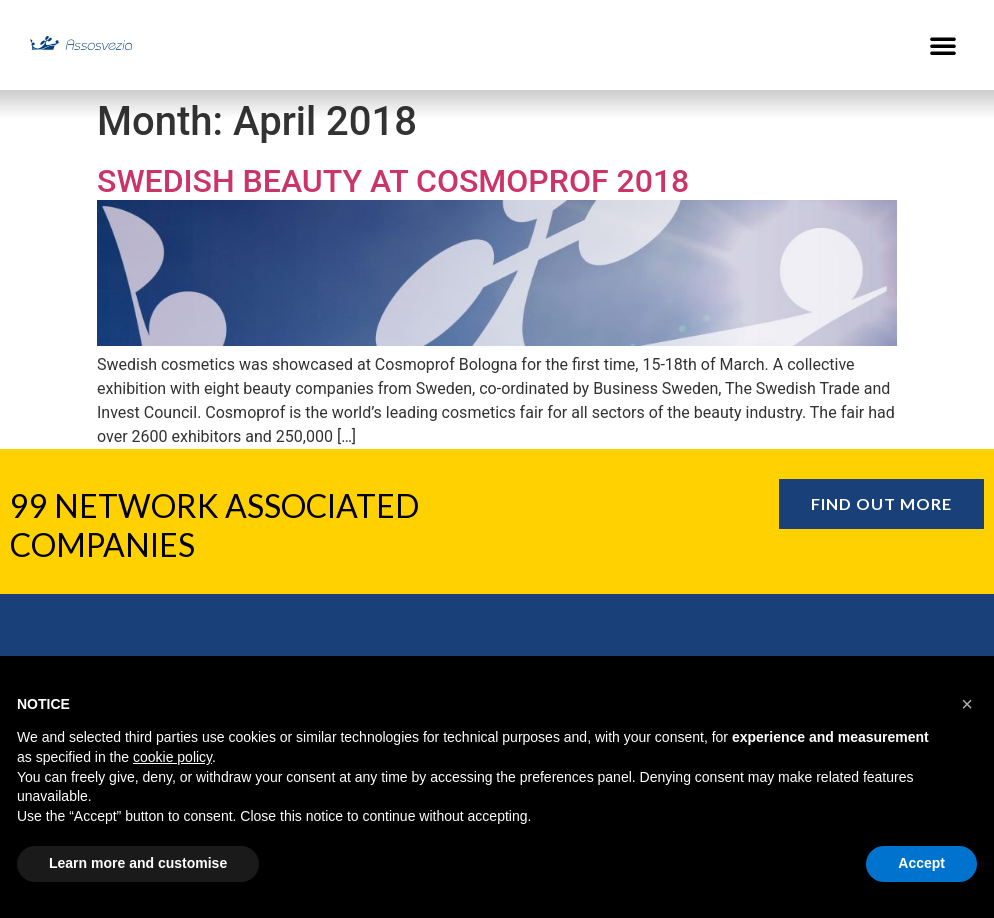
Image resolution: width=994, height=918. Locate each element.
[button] (943, 45)
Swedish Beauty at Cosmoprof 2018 (393, 181)
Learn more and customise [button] (138, 863)
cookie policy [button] (172, 757)
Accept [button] (921, 863)
